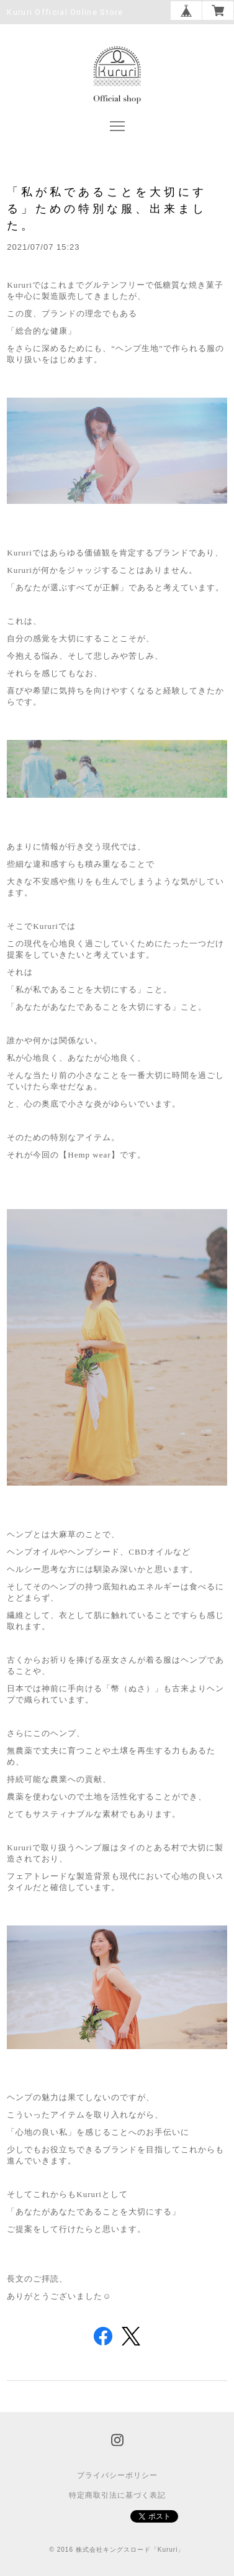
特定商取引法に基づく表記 (117, 2495)
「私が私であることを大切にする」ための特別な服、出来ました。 (107, 208)
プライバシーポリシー (117, 2475)
